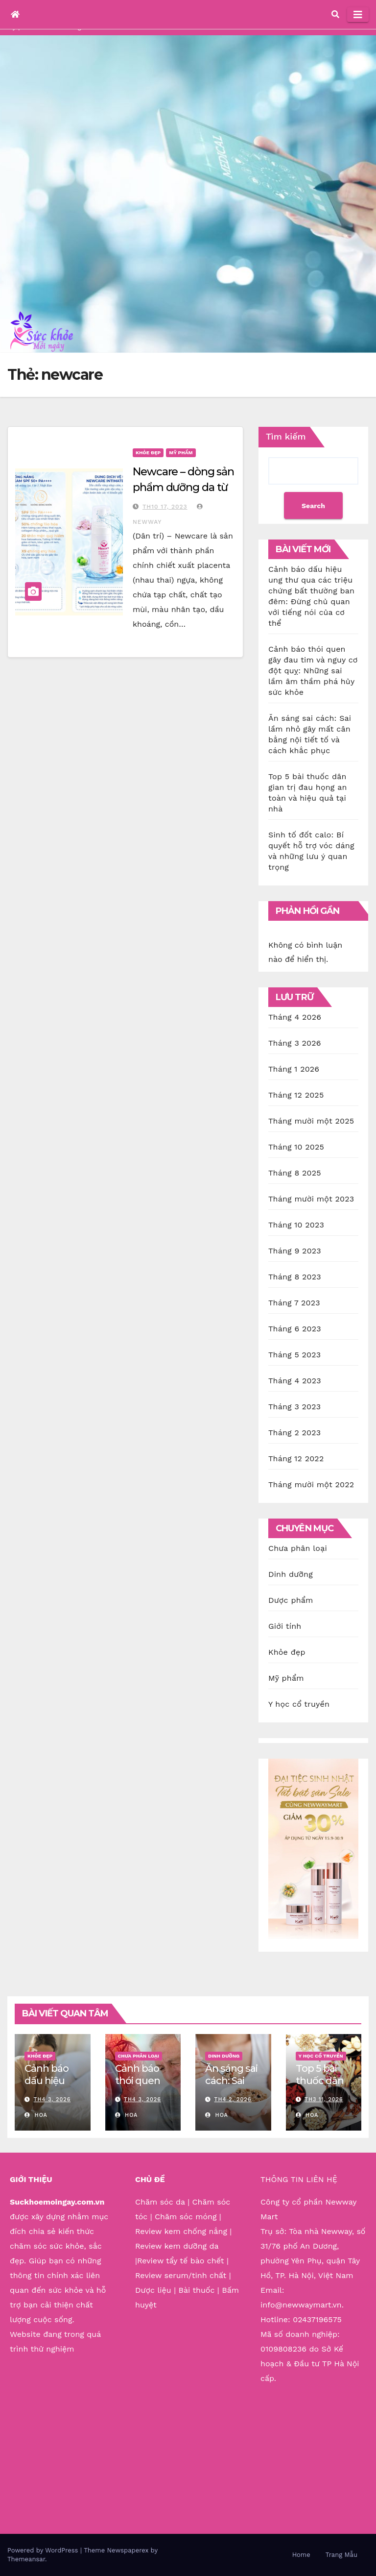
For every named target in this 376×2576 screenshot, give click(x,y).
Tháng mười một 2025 (311, 1121)
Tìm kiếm (286, 436)
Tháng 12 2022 (296, 1458)
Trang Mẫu (341, 2554)
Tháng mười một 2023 (311, 1198)
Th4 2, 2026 (233, 2099)
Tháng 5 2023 (294, 1354)
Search (313, 506)
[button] (335, 14)
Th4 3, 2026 (52, 2099)
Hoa (35, 2115)
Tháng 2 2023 (294, 1432)
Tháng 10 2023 (296, 1224)
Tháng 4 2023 (294, 1380)
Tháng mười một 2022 (311, 1484)
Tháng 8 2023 (294, 1276)
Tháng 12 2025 (296, 1095)
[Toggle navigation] (358, 14)
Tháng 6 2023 (294, 1328)
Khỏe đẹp (148, 452)
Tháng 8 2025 (294, 1173)
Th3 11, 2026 (324, 2099)
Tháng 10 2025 (296, 1147)
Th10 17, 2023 (165, 506)
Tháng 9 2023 (294, 1250)
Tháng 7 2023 (294, 1302)
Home (301, 2554)
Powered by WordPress (43, 2550)
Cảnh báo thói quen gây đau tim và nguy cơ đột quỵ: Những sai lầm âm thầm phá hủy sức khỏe (313, 670)
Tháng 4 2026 (294, 1017)
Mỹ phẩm (180, 452)
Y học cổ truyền (298, 1704)
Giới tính (284, 1626)
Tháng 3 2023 (294, 1406)
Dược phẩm (290, 1600)
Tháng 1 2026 (293, 1069)
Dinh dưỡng (290, 1574)
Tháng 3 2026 (294, 1043)
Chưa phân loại (297, 1548)
